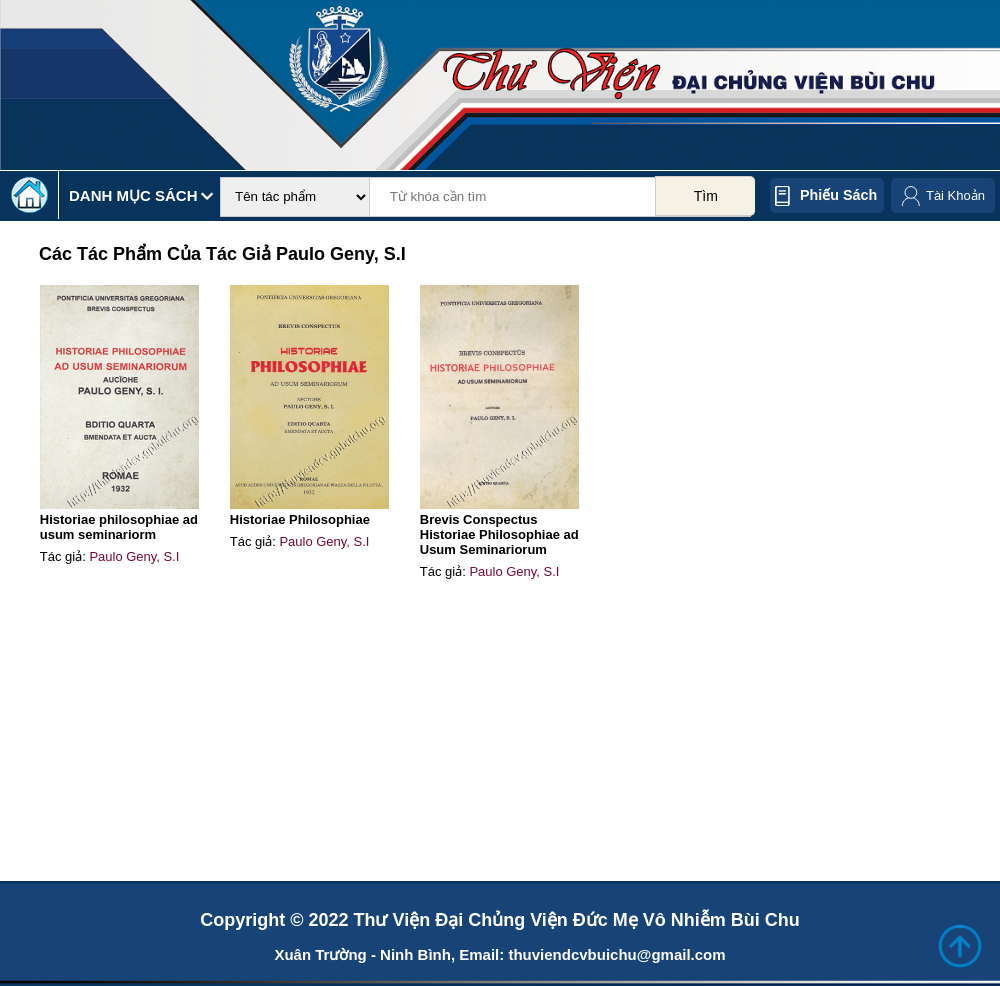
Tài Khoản (955, 195)
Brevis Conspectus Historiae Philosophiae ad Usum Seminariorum (499, 534)
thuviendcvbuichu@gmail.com (616, 954)
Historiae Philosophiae (300, 519)
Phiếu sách (838, 195)
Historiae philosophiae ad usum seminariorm (119, 527)
